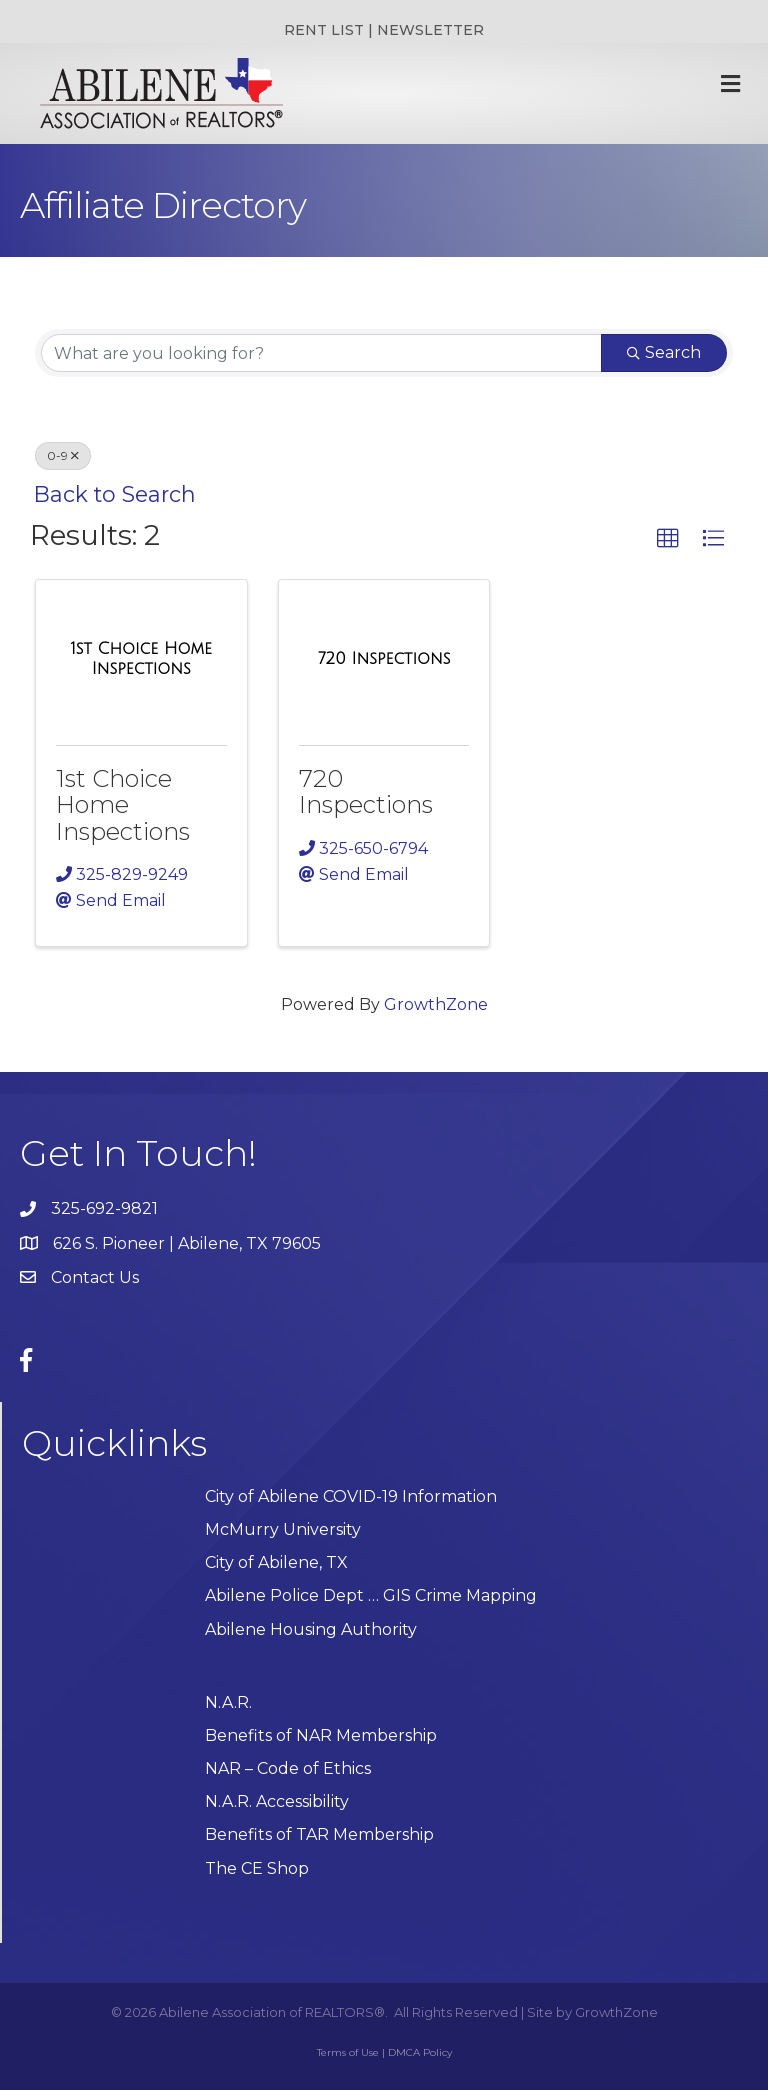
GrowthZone (436, 1004)
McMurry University (283, 1529)
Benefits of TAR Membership (319, 1834)
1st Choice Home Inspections (123, 805)
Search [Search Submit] (664, 352)
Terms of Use (348, 2052)
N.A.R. (228, 1702)
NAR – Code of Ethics (288, 1768)
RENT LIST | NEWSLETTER (384, 30)
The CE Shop (257, 1868)
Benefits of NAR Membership (321, 1735)
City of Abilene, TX (276, 1562)
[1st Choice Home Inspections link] (141, 658)
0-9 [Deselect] (63, 455)
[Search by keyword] (321, 353)
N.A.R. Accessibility (279, 1801)
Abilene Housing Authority (311, 1629)
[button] (668, 539)
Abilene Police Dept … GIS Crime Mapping (371, 1595)
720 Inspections (366, 791)
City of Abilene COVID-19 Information (351, 1496)
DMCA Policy (420, 2052)
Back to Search (115, 494)
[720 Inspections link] (383, 659)
